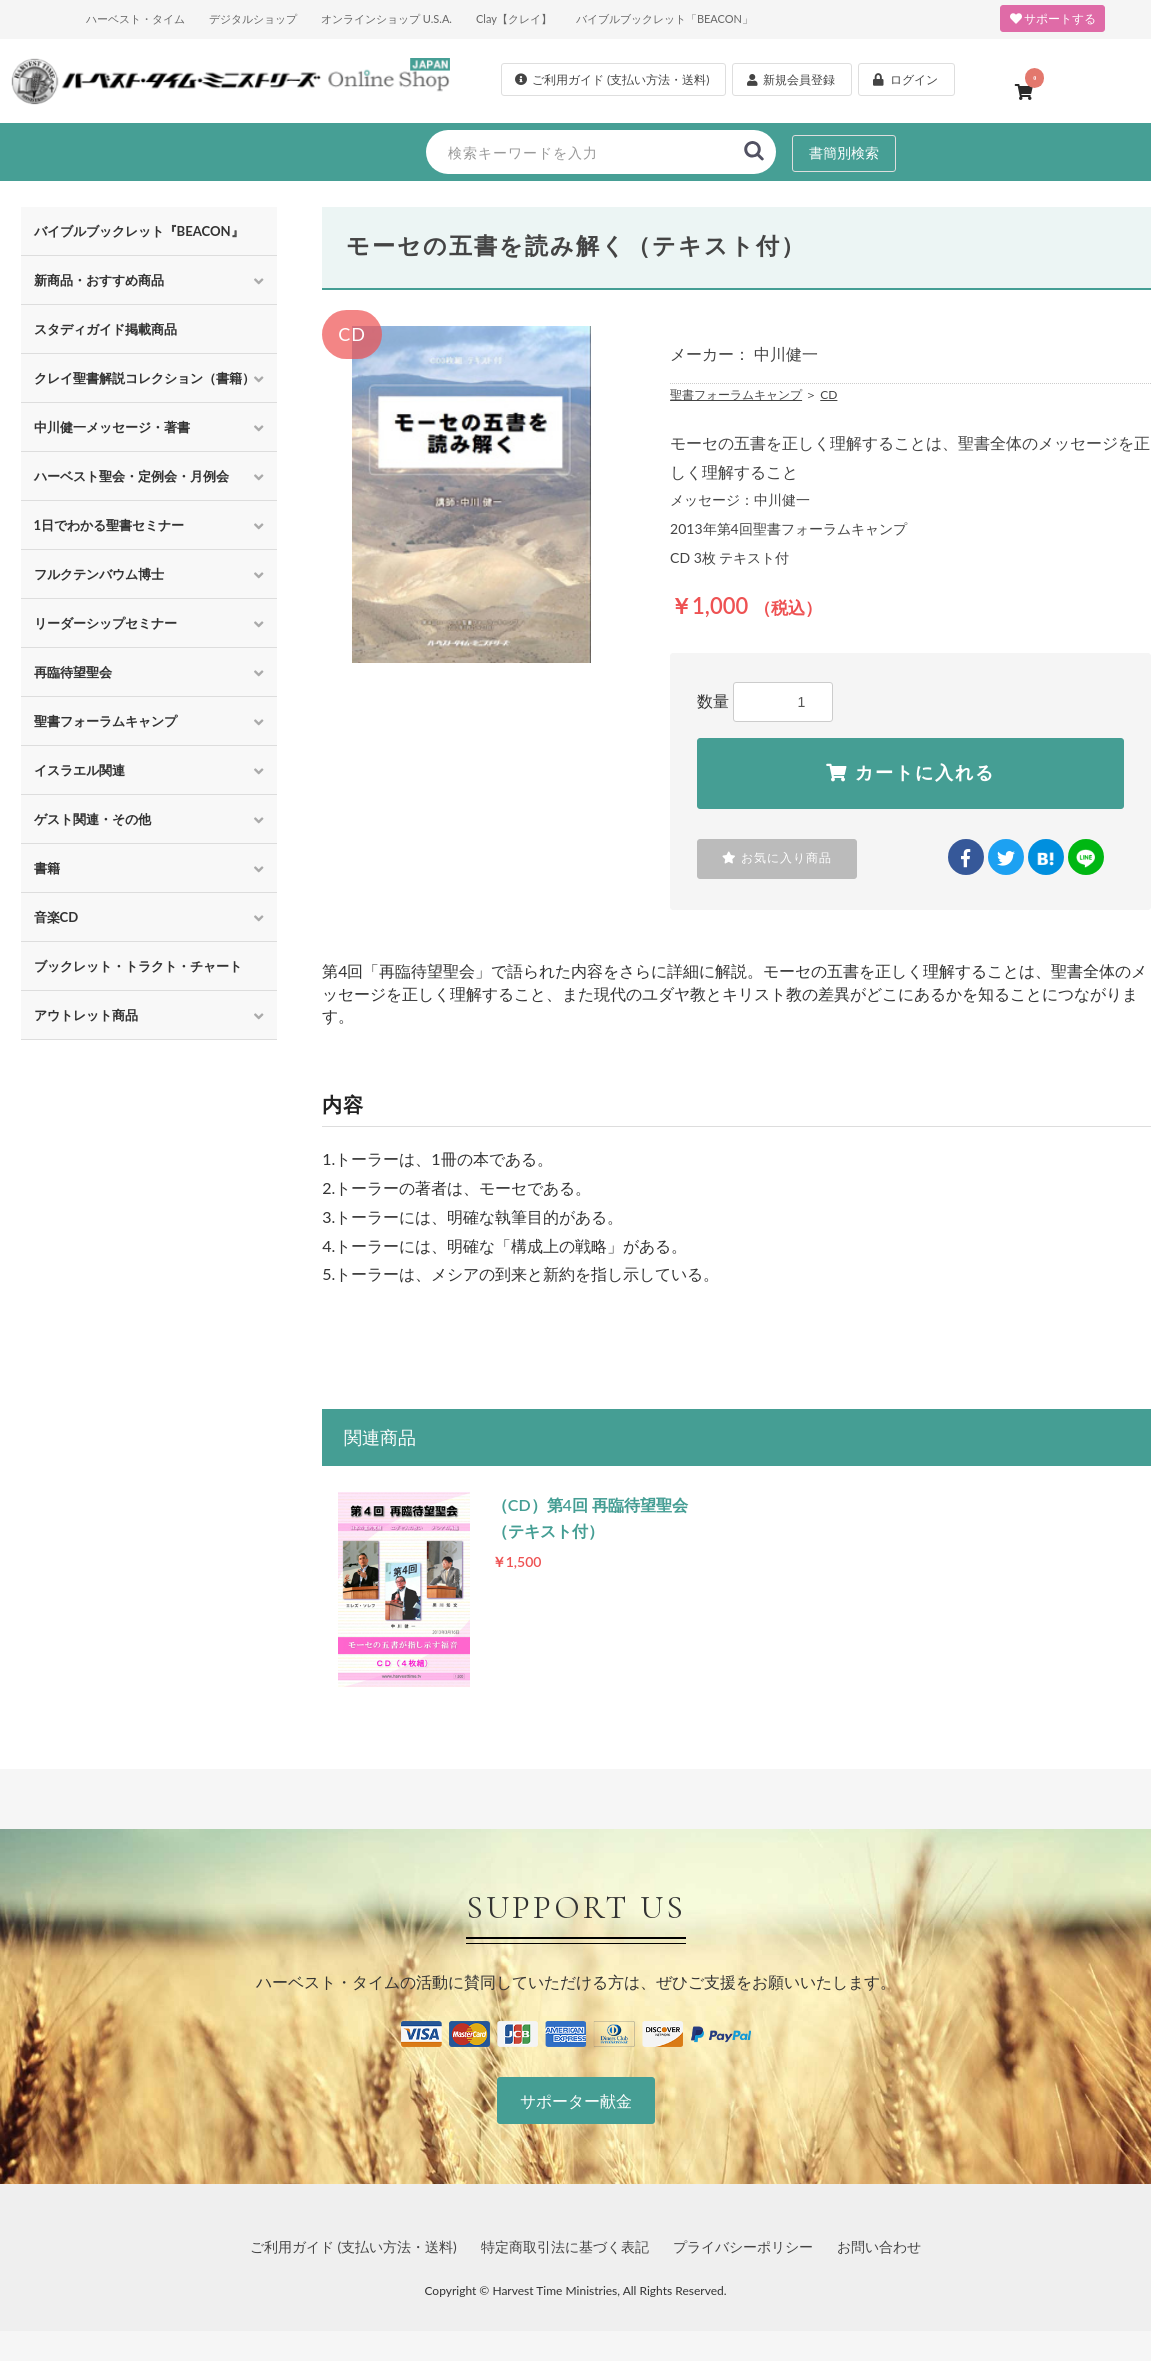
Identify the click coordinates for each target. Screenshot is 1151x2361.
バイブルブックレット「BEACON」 (664, 18)
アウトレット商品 (86, 1015)
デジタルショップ (253, 18)
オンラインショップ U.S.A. (386, 18)
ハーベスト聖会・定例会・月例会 (131, 476)
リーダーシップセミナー (105, 623)
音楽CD (56, 917)
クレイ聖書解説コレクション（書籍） (144, 378)
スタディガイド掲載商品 (105, 329)
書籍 (47, 868)
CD (828, 394)
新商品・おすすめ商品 (99, 280)
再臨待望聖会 (73, 672)
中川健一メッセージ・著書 (112, 427)
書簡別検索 (844, 152)
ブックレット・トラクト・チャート (138, 966)
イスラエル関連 (79, 770)
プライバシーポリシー (743, 2246)
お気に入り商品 (777, 858)
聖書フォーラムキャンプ (105, 721)
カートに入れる (910, 773)
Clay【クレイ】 (514, 18)
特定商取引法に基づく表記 (565, 2246)
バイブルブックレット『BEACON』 (139, 231)
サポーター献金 (576, 2100)
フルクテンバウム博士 (99, 574)
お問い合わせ (879, 2246)
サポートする (1052, 18)
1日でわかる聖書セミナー (109, 525)
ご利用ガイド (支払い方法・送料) (353, 2246)
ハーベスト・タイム (135, 18)
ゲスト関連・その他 (92, 819)
